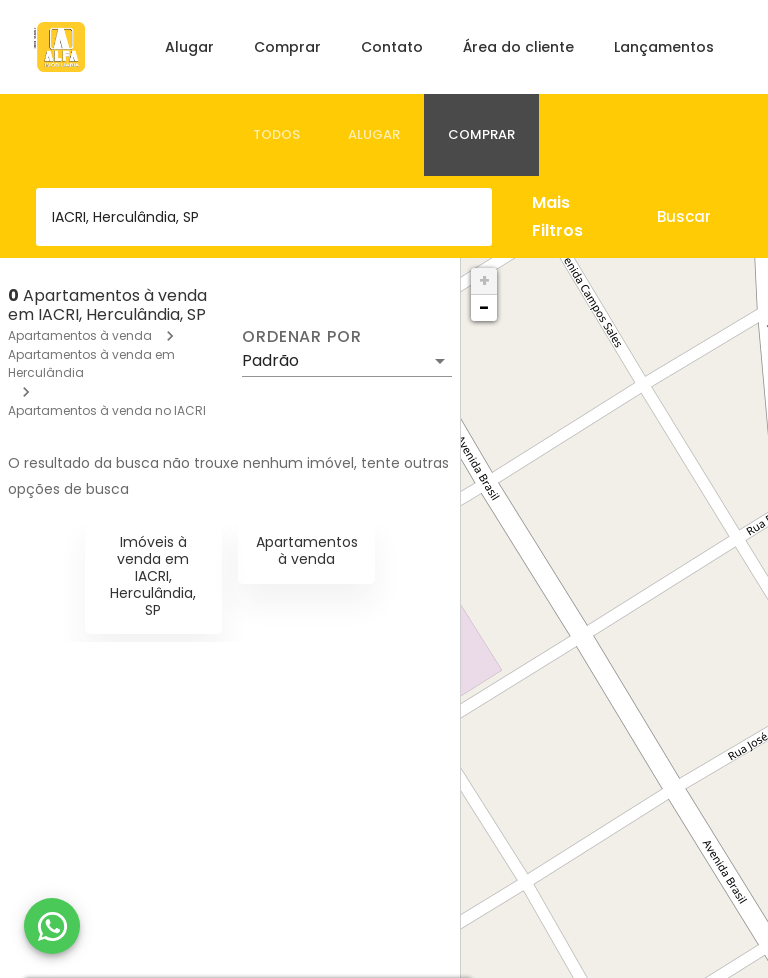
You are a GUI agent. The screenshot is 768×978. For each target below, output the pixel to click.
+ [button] (484, 280)
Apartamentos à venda (80, 335)
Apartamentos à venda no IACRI (107, 410)
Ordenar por (302, 337)
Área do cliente (518, 47)
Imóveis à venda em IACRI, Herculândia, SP (153, 575)
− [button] (484, 307)
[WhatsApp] (52, 926)
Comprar (287, 47)
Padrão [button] (270, 360)
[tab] (276, 135)
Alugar (189, 47)
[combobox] (264, 217)
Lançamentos (664, 47)
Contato (392, 47)
